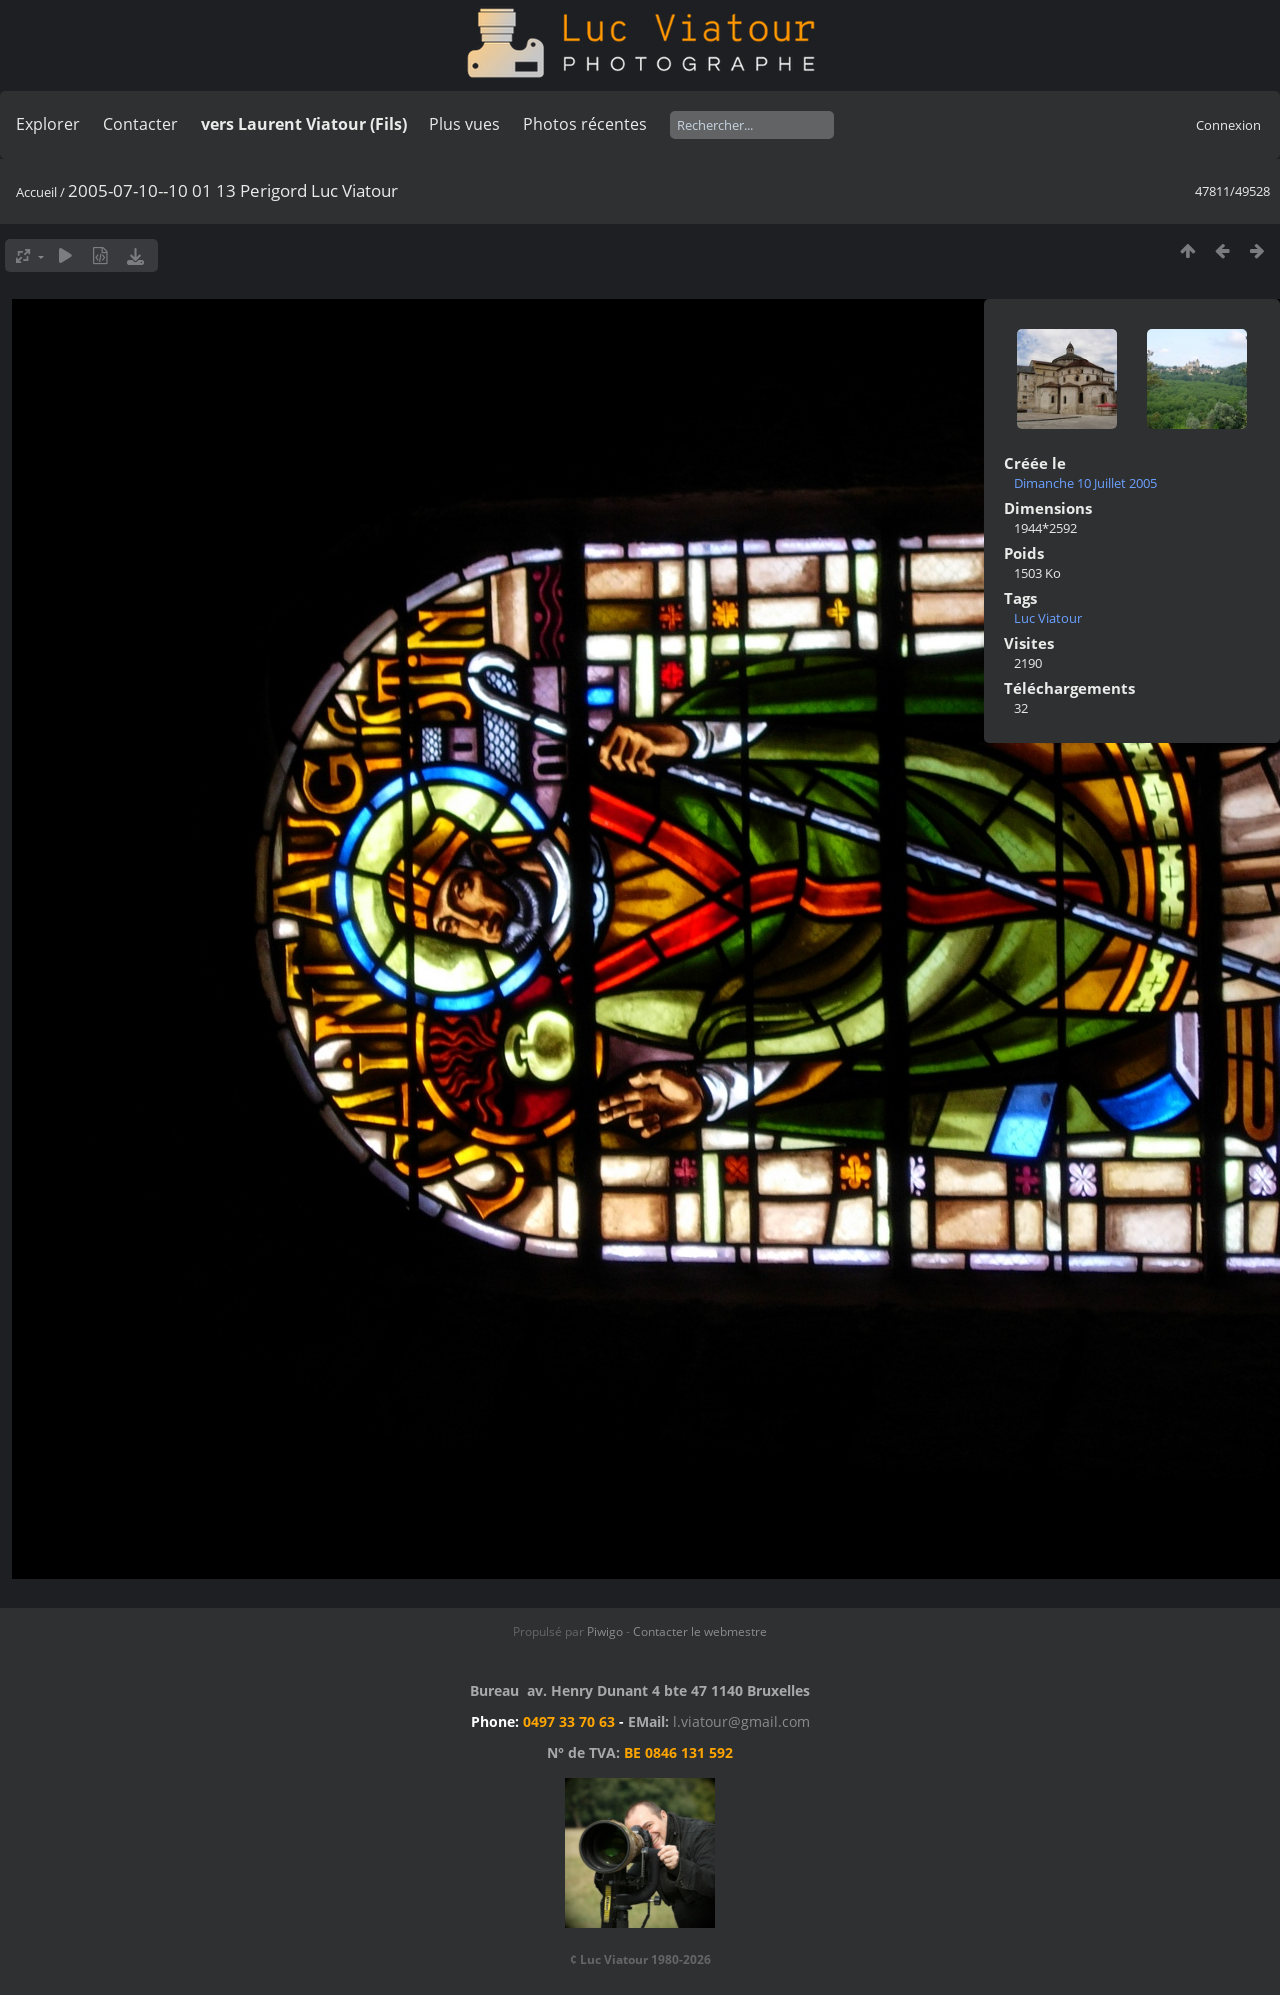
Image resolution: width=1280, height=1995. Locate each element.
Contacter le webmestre (700, 1631)
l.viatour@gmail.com (741, 1721)
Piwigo (605, 1631)
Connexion (1228, 125)
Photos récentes (585, 124)
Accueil (36, 192)
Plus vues (464, 124)
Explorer (48, 124)
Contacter (140, 124)
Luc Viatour (1048, 618)
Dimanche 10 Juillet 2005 (1085, 483)
